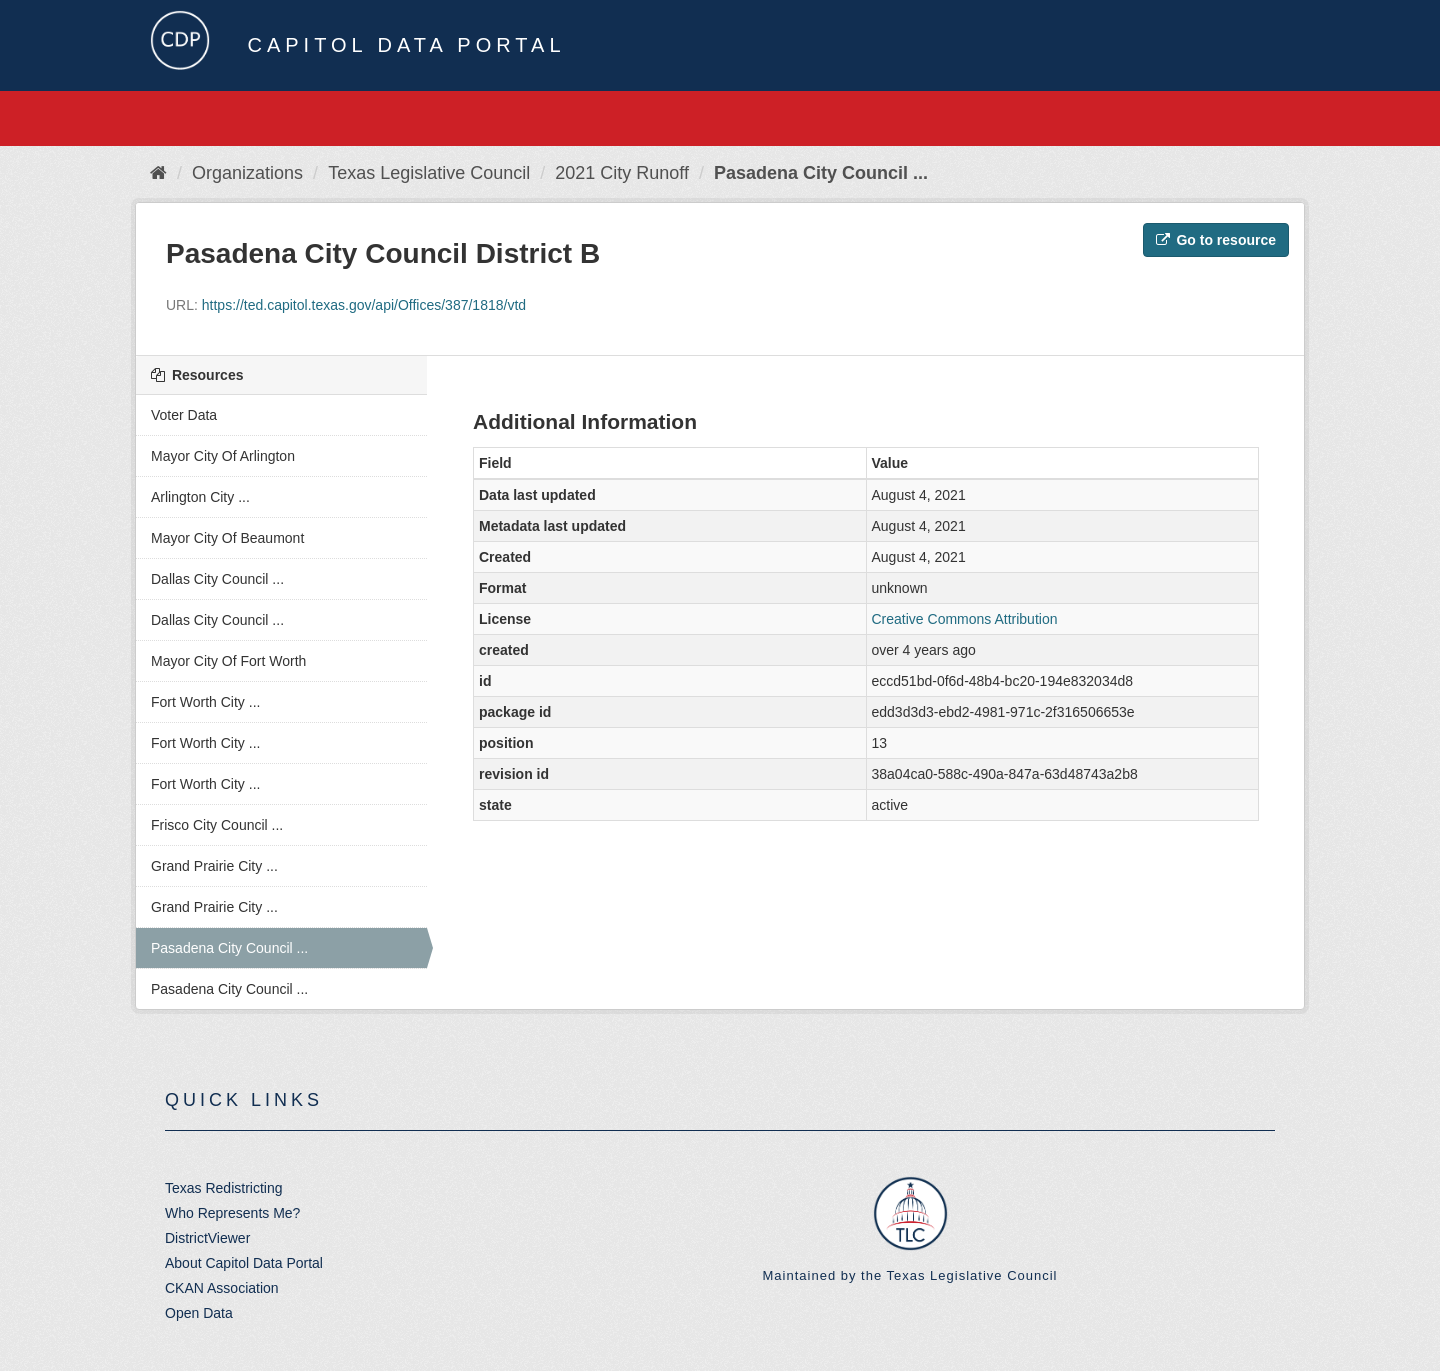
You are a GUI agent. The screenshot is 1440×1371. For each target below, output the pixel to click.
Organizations (247, 173)
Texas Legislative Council (429, 173)
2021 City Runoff (622, 173)
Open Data (199, 1313)
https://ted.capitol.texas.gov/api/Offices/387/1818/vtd (364, 305)
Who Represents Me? (232, 1213)
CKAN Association (222, 1288)
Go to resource (1216, 240)
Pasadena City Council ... (821, 173)
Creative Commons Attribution (965, 619)
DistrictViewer (207, 1238)
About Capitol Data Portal (244, 1263)
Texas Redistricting (224, 1188)
